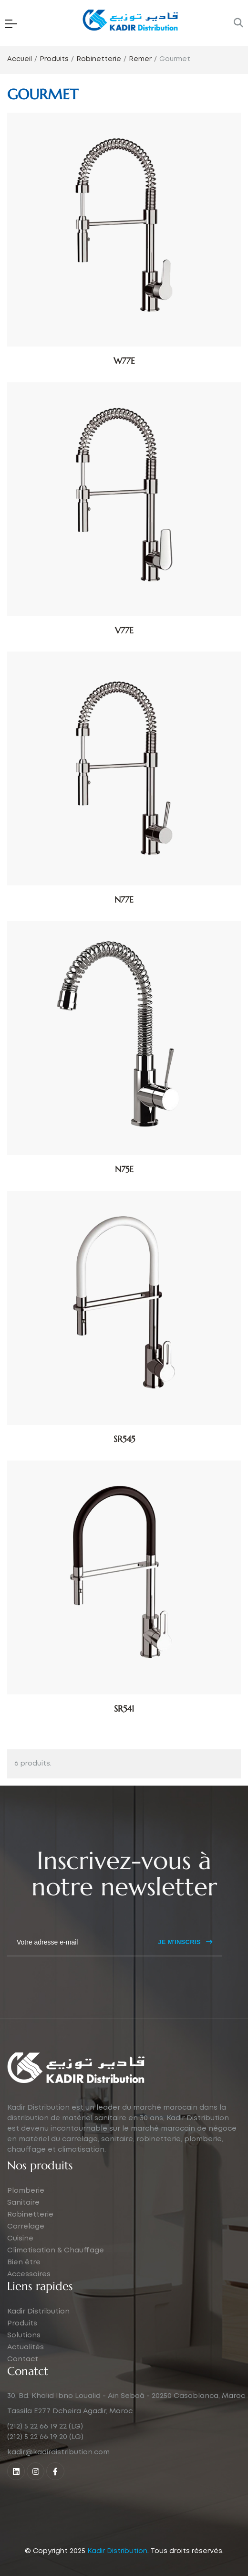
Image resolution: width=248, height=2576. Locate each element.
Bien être (24, 2262)
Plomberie (25, 2190)
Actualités (25, 2347)
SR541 (124, 1708)
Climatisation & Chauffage (55, 2250)
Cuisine (20, 2238)
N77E (124, 899)
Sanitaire (23, 2202)
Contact (22, 2359)
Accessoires (29, 2274)
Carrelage (25, 2226)
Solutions (24, 2335)
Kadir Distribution (38, 2311)
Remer (140, 59)
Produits (54, 59)
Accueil (19, 59)
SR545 (124, 1438)
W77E (124, 360)
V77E (124, 630)
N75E (124, 1169)
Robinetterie (98, 59)
